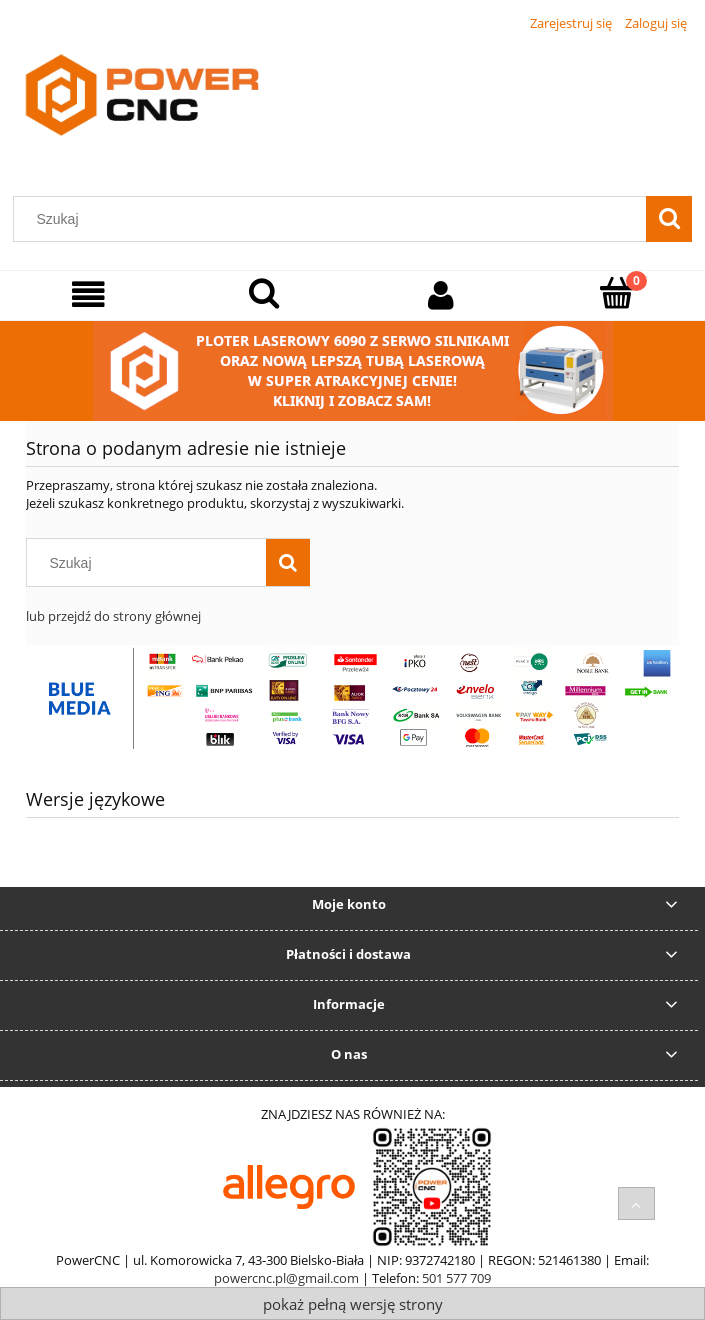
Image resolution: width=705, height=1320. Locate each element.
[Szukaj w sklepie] (334, 219)
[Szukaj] (669, 219)
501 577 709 (456, 1278)
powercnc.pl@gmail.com (286, 1278)
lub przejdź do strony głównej (113, 616)
